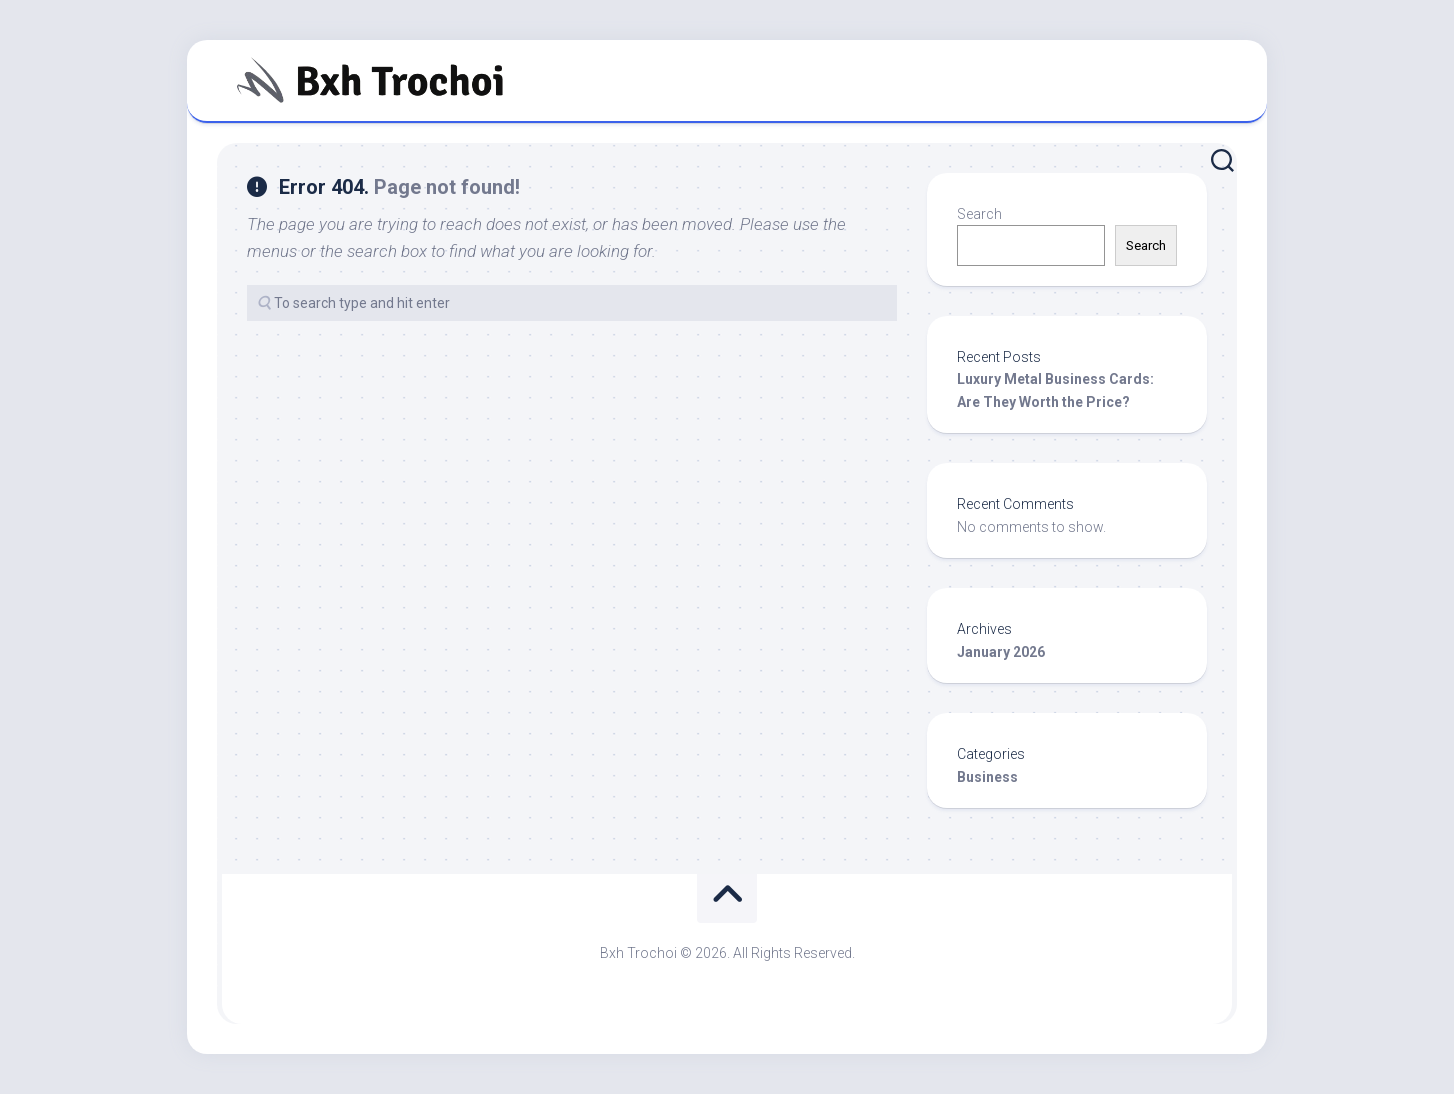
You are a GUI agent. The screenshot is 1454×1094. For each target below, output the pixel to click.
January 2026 (1001, 652)
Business (987, 777)
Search (979, 214)
